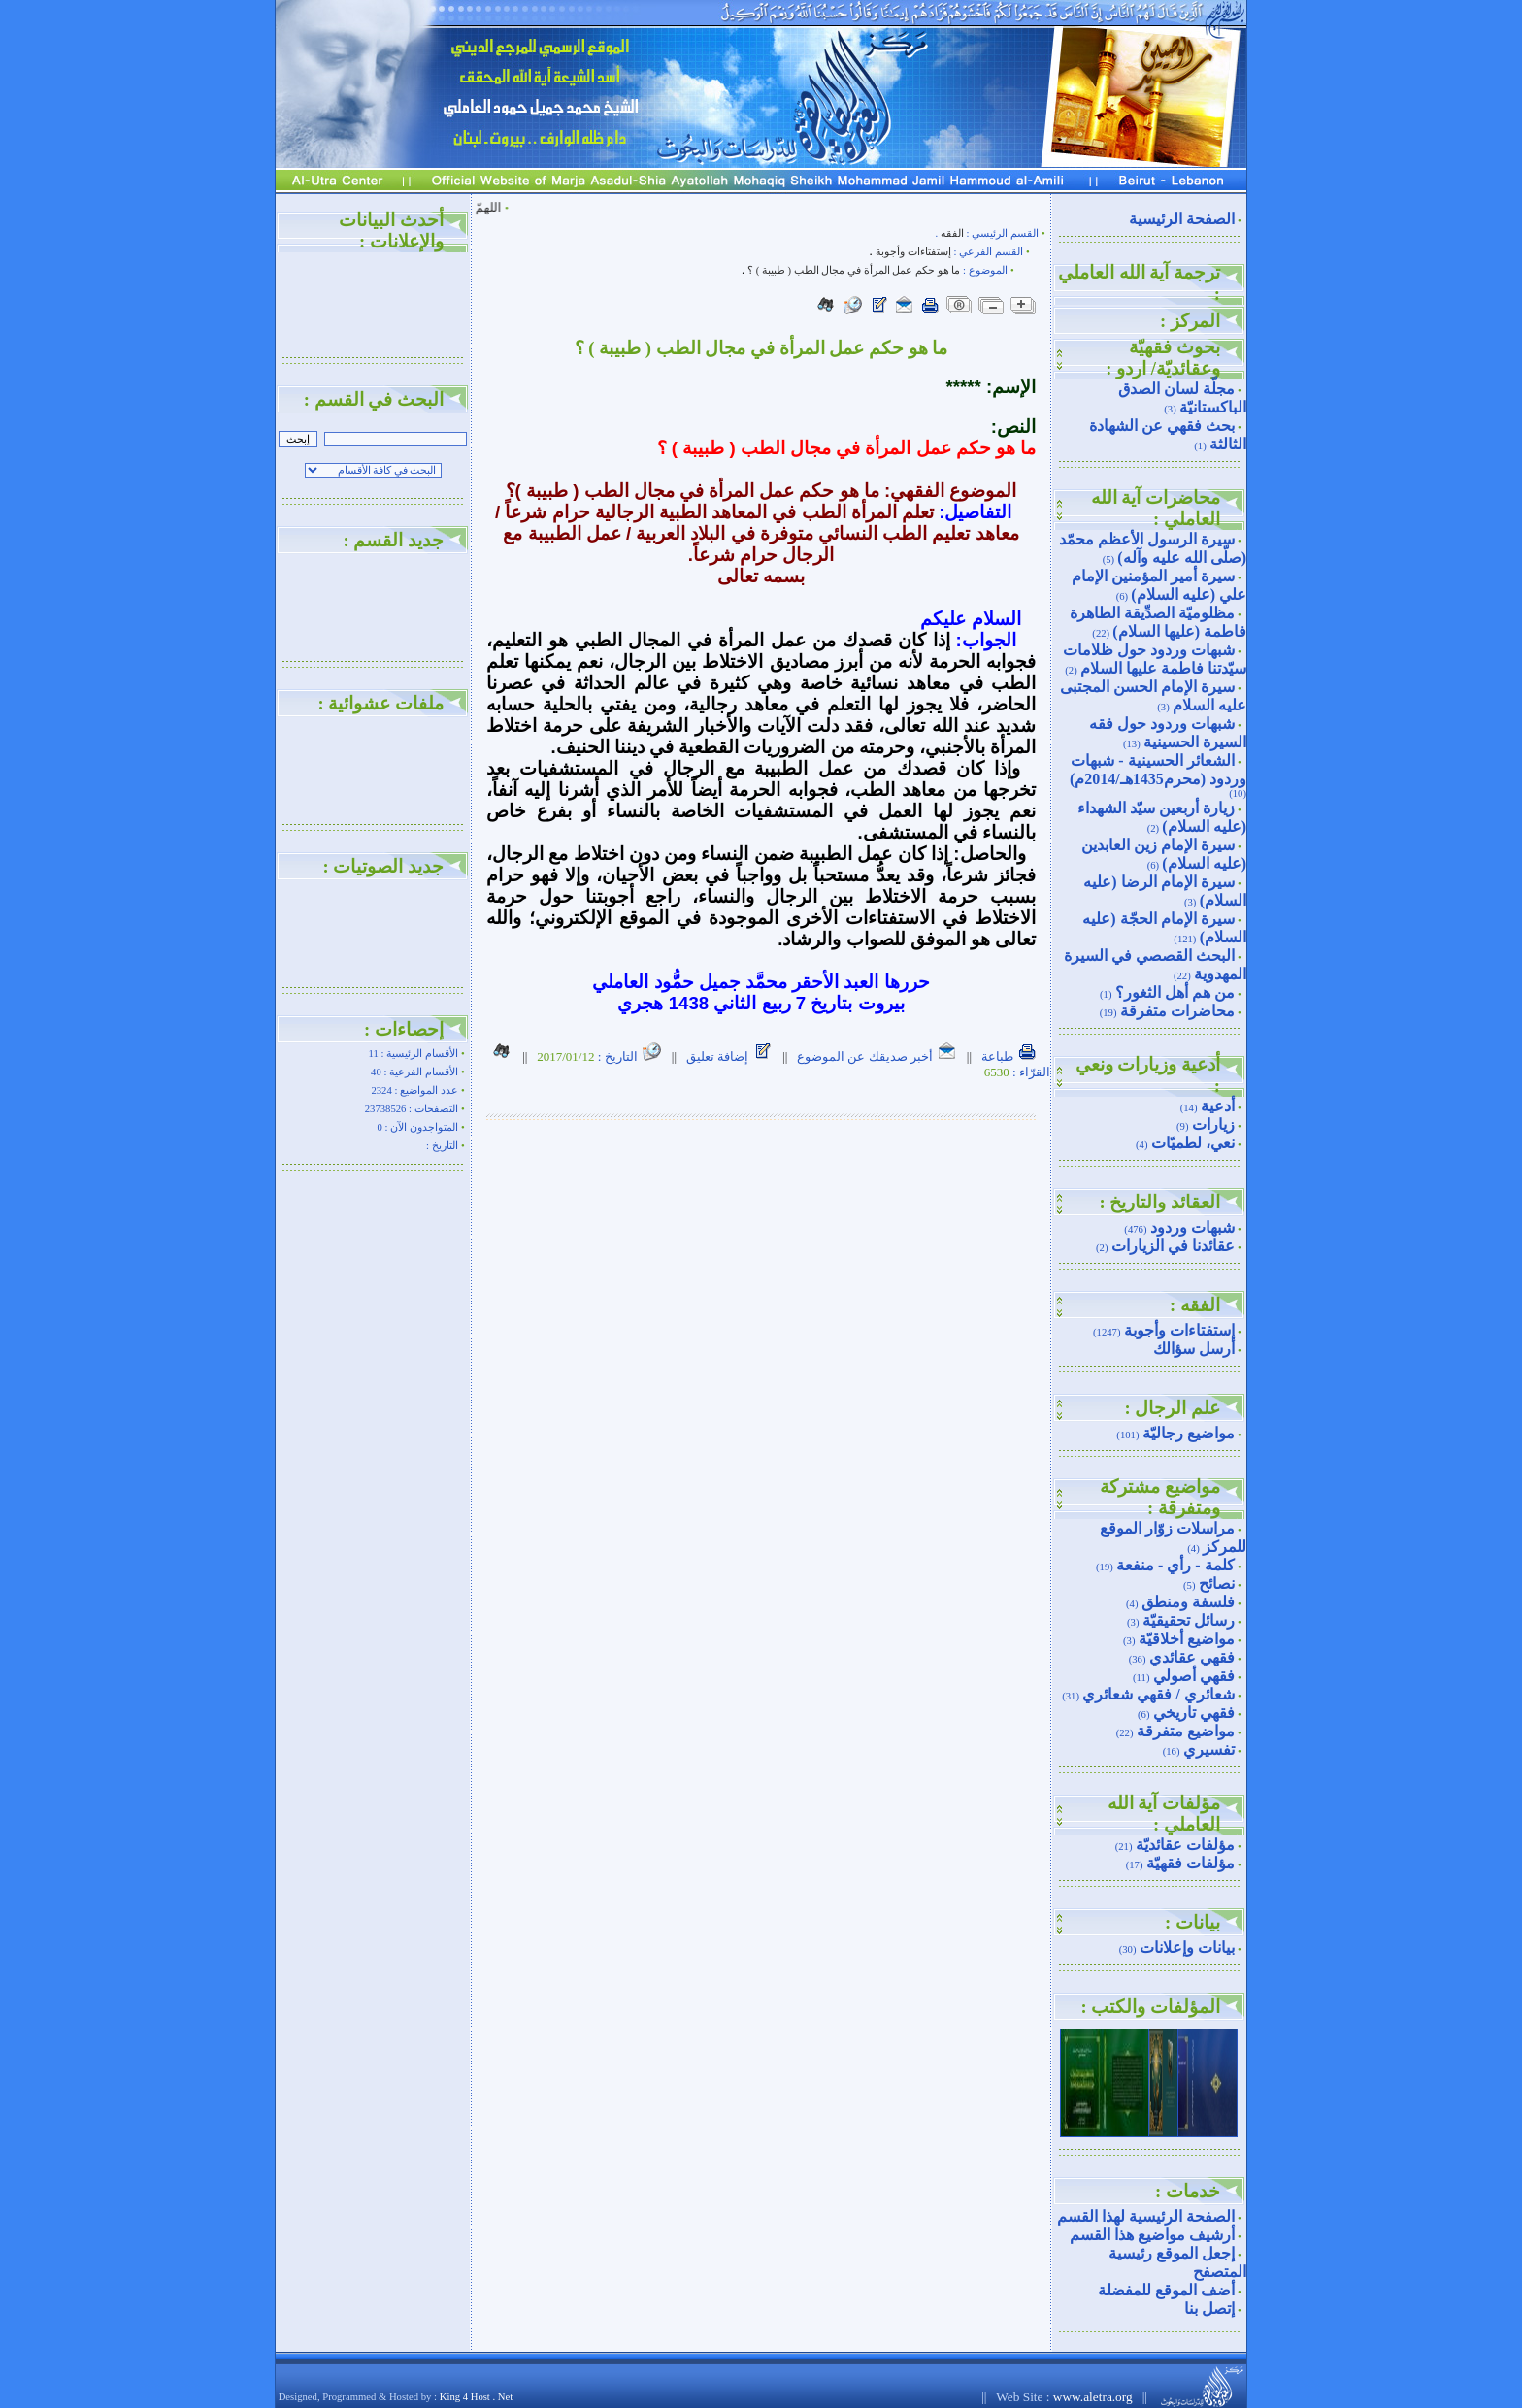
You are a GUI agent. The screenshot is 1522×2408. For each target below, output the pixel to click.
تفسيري (1209, 1749)
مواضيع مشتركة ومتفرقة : (1160, 1497)
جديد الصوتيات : (383, 866)
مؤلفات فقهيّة (1190, 1863)
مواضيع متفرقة (1186, 1731)
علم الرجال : (1172, 1408)
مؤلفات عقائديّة (1185, 1844)
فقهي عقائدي (1192, 1657)
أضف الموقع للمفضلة (1166, 2290)
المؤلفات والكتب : (1150, 2006)
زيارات (1213, 1124)
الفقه (952, 233)
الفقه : (1195, 1305)
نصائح (1217, 1583)
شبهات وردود (1192, 1227)
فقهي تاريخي (1194, 1712)
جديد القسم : (393, 540)
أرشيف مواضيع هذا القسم (1152, 2235)
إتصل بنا (1209, 2308)
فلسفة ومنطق (1188, 1602)
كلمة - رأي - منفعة (1175, 1565)
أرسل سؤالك (1194, 1348)
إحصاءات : (404, 1029)
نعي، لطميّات (1193, 1143)
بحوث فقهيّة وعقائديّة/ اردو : (1163, 358)
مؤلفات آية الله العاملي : (1164, 1813)
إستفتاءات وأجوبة (1179, 1330)
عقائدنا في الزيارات (1173, 1245)
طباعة (1009, 1056)
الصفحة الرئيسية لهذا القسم (1146, 2216)
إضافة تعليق (730, 1056)
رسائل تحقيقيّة (1188, 1620)
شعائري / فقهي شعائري (1158, 1694)
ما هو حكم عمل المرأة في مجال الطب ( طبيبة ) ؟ (852, 270)
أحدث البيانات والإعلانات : (391, 230)
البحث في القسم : (374, 399)
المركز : (1190, 321)
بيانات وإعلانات (1187, 1947)
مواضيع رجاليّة (1188, 1433)
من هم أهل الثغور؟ (1175, 992)
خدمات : (1187, 2191)
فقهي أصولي (1194, 1675)
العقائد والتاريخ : (1159, 1202)
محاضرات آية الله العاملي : (1155, 508)
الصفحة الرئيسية (1182, 219)
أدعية (1218, 1106)
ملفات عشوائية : (380, 703)
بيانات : (1192, 1922)
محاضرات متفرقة (1177, 1011)
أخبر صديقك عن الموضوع (877, 1056)
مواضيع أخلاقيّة (1187, 1639)
